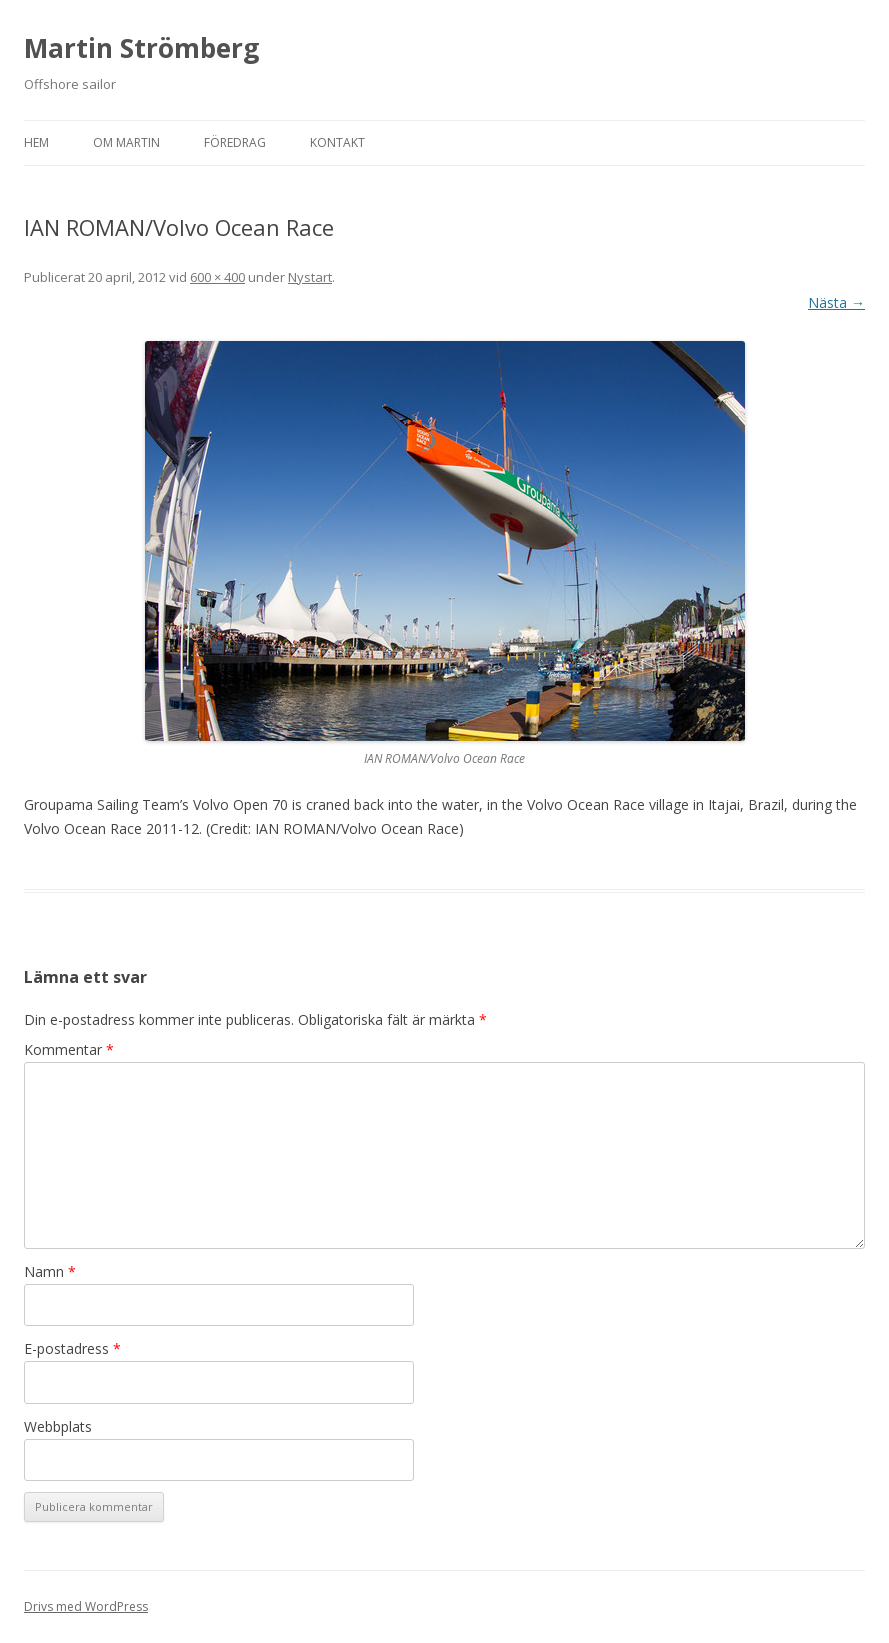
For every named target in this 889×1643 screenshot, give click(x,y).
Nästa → (836, 302)
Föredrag (235, 142)
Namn (50, 1271)
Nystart (310, 277)
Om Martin (126, 142)
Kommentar (69, 1049)
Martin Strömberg (141, 48)
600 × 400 (217, 277)
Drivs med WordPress (86, 1606)
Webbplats (58, 1426)
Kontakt (337, 142)
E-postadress (72, 1348)
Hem (36, 142)
